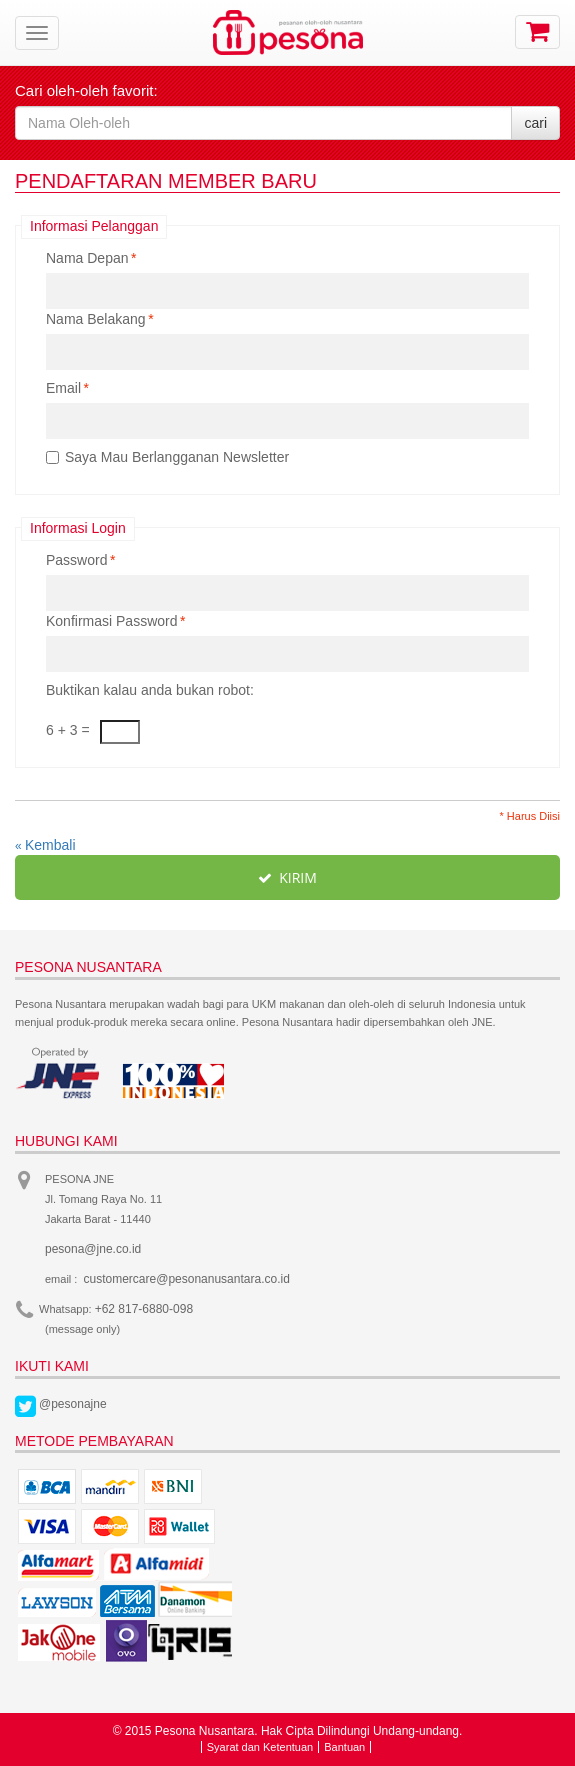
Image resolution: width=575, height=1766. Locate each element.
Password (76, 560)
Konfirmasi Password (112, 621)
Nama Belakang (96, 319)
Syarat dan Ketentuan (260, 1747)
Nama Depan (87, 258)
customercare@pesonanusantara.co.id (187, 1279)
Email (63, 388)
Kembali (45, 845)
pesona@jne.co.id (93, 1249)
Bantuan (344, 1747)
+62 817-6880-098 (144, 1309)
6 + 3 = (68, 730)
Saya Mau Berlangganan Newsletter (177, 457)
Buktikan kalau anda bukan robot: (150, 690)
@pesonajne (73, 1404)
